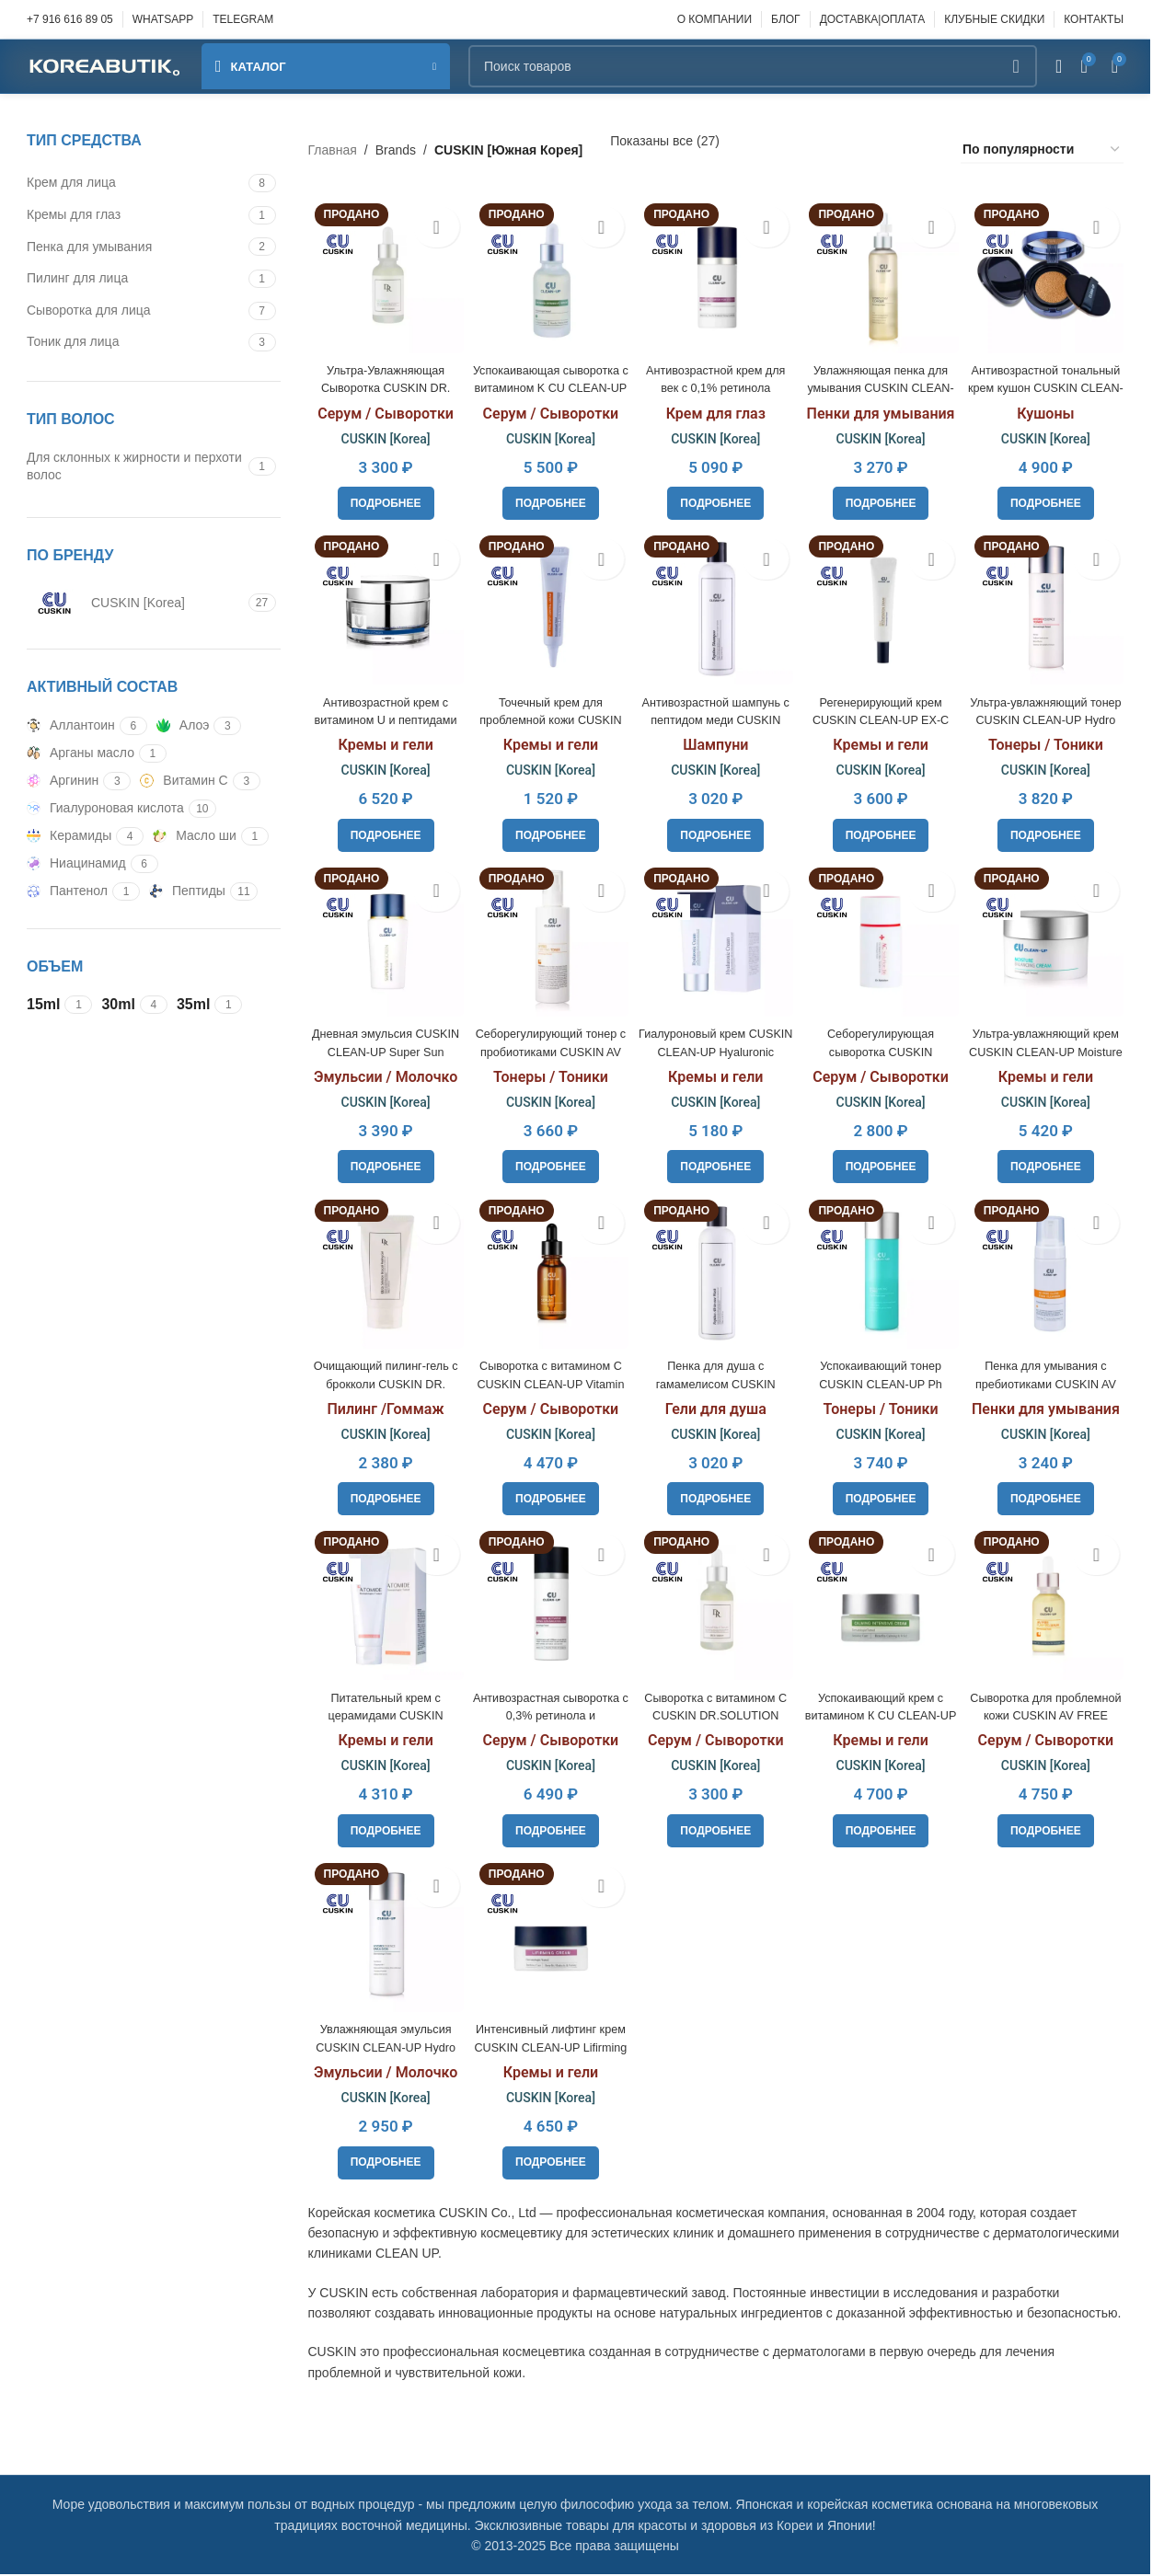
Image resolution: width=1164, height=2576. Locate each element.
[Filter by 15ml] (43, 1004)
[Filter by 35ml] (193, 1004)
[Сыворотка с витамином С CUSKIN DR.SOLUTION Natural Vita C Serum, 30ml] (715, 1606)
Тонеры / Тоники (1049, 739)
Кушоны (1049, 406)
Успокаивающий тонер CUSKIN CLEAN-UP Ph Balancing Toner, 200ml (882, 1381)
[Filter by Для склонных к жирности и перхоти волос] (135, 467)
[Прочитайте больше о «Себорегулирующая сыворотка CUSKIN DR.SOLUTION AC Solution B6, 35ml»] (883, 1162)
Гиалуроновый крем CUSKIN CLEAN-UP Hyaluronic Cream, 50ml (716, 1047)
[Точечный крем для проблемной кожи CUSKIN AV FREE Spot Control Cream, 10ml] (549, 605)
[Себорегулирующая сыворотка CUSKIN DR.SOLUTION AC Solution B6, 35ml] (882, 939)
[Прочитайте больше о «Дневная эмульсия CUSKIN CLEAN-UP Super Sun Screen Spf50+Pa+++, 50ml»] (382, 1162)
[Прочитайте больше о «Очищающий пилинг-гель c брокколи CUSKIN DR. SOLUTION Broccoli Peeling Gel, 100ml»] (382, 1496)
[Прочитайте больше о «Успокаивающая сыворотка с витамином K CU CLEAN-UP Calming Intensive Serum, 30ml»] (549, 495)
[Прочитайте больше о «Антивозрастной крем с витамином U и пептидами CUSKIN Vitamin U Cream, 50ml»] (382, 829)
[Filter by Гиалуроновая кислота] (105, 808)
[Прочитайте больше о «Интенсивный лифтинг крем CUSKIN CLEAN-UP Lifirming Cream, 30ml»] (549, 2164)
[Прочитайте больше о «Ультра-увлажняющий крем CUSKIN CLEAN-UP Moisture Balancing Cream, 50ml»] (1049, 1162)
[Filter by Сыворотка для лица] (135, 311)
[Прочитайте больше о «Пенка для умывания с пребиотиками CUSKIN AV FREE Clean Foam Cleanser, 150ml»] (1049, 1496)
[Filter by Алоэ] (183, 726)
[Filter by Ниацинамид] (76, 864)
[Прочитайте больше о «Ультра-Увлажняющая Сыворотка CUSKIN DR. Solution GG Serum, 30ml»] (382, 495)
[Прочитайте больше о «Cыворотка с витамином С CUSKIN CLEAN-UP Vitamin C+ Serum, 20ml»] (549, 1496)
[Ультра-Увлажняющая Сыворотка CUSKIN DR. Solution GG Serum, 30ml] (382, 271)
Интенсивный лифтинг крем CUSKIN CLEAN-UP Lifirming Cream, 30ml (548, 2048)
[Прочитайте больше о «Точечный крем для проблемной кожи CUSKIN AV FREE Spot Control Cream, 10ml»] (549, 829)
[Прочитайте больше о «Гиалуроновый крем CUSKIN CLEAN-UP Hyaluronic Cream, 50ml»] (715, 1162)
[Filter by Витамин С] (183, 781)
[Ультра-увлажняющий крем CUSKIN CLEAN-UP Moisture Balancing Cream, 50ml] (1049, 939)
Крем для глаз (716, 406)
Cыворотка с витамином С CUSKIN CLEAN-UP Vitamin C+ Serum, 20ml (549, 1381)
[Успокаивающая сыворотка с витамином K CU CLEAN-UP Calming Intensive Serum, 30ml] (549, 271)
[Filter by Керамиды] (69, 836)
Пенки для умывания (883, 406)
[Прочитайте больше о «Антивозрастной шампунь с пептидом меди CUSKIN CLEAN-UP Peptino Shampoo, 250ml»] (715, 829)
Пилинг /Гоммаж (381, 1407)
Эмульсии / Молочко (382, 1073)
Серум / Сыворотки (382, 406)
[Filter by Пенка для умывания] (135, 247)
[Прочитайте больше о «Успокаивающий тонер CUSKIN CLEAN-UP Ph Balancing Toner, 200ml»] (883, 1496)
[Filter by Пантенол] (67, 891)
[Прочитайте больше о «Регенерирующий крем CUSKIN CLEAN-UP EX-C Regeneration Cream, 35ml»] (883, 829)
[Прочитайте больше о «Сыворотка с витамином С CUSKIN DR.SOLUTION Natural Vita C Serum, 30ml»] (715, 1830)
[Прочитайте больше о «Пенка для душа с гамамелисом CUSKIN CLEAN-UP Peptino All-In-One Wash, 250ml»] (715, 1496)
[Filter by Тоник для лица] (135, 342)
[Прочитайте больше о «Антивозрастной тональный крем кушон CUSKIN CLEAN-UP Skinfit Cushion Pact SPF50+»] (1049, 495)
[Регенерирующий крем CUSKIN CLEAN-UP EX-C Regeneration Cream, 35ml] (882, 605)
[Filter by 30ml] (117, 1004)
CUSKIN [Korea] (382, 431)
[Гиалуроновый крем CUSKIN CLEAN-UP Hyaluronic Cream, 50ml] (715, 939)
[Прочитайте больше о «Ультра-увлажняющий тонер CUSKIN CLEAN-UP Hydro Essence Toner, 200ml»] (1049, 829)
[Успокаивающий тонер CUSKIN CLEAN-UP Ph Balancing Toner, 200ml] (882, 1272)
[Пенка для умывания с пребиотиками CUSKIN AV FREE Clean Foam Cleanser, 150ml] (1049, 1272)
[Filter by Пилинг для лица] (135, 279)
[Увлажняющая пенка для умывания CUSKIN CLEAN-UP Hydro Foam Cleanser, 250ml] (882, 271)
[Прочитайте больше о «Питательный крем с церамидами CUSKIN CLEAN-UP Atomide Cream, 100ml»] (382, 1830)
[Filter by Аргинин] (62, 781)
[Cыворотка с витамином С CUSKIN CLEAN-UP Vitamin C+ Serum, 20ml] (549, 1272)
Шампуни (715, 739)
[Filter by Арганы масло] (80, 753)
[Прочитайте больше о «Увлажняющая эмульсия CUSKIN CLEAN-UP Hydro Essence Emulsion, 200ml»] (382, 2164)
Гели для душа (715, 1407)
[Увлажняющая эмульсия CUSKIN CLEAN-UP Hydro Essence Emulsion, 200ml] (382, 1940)
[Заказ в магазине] (1042, 150)
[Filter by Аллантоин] (71, 726)
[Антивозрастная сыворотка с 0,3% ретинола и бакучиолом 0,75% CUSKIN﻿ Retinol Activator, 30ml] (549, 1606)
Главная (332, 150)
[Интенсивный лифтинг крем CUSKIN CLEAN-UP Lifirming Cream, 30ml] (549, 1940)
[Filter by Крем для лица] (135, 183)
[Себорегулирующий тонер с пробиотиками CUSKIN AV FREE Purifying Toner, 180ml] (549, 939)
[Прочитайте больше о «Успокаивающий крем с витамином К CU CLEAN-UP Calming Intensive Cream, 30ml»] (883, 1830)
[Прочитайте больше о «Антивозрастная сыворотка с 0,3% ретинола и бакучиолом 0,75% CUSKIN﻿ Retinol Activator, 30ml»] (549, 1830)
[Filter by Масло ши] (194, 836)
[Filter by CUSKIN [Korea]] (135, 602)
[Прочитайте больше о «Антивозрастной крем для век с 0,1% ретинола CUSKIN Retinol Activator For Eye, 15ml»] (715, 495)
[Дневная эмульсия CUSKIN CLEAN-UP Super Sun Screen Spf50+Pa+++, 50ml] (382, 939)
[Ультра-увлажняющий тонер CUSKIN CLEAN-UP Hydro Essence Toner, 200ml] (1049, 605)
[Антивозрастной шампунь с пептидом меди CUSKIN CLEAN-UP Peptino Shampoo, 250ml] (715, 605)
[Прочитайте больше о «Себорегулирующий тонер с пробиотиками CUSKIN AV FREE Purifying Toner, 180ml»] (549, 1162)
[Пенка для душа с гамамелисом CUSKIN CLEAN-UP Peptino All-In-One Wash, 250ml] (715, 1272)
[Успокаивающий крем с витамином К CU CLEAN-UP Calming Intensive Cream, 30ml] (882, 1606)
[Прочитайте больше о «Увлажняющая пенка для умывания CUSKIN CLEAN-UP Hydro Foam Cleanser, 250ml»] (883, 495)
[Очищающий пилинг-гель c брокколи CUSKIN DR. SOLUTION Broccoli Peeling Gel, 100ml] (382, 1272)
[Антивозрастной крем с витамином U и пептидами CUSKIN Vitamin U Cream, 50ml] (382, 605)
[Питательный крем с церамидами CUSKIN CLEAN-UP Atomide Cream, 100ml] (382, 1606)
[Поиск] (752, 66)
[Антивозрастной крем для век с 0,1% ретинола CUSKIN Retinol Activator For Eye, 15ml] (715, 271)
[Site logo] (105, 65)
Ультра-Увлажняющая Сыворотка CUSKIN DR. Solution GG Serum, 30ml (381, 380)
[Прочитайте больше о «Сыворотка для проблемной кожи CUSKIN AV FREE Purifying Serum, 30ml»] (1049, 1830)
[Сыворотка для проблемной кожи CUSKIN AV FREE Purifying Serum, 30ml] (1049, 1606)
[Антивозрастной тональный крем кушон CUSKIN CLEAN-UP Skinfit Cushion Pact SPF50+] (1049, 271)
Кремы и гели (381, 739)
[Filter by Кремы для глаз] (135, 215)
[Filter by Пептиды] (187, 891)
